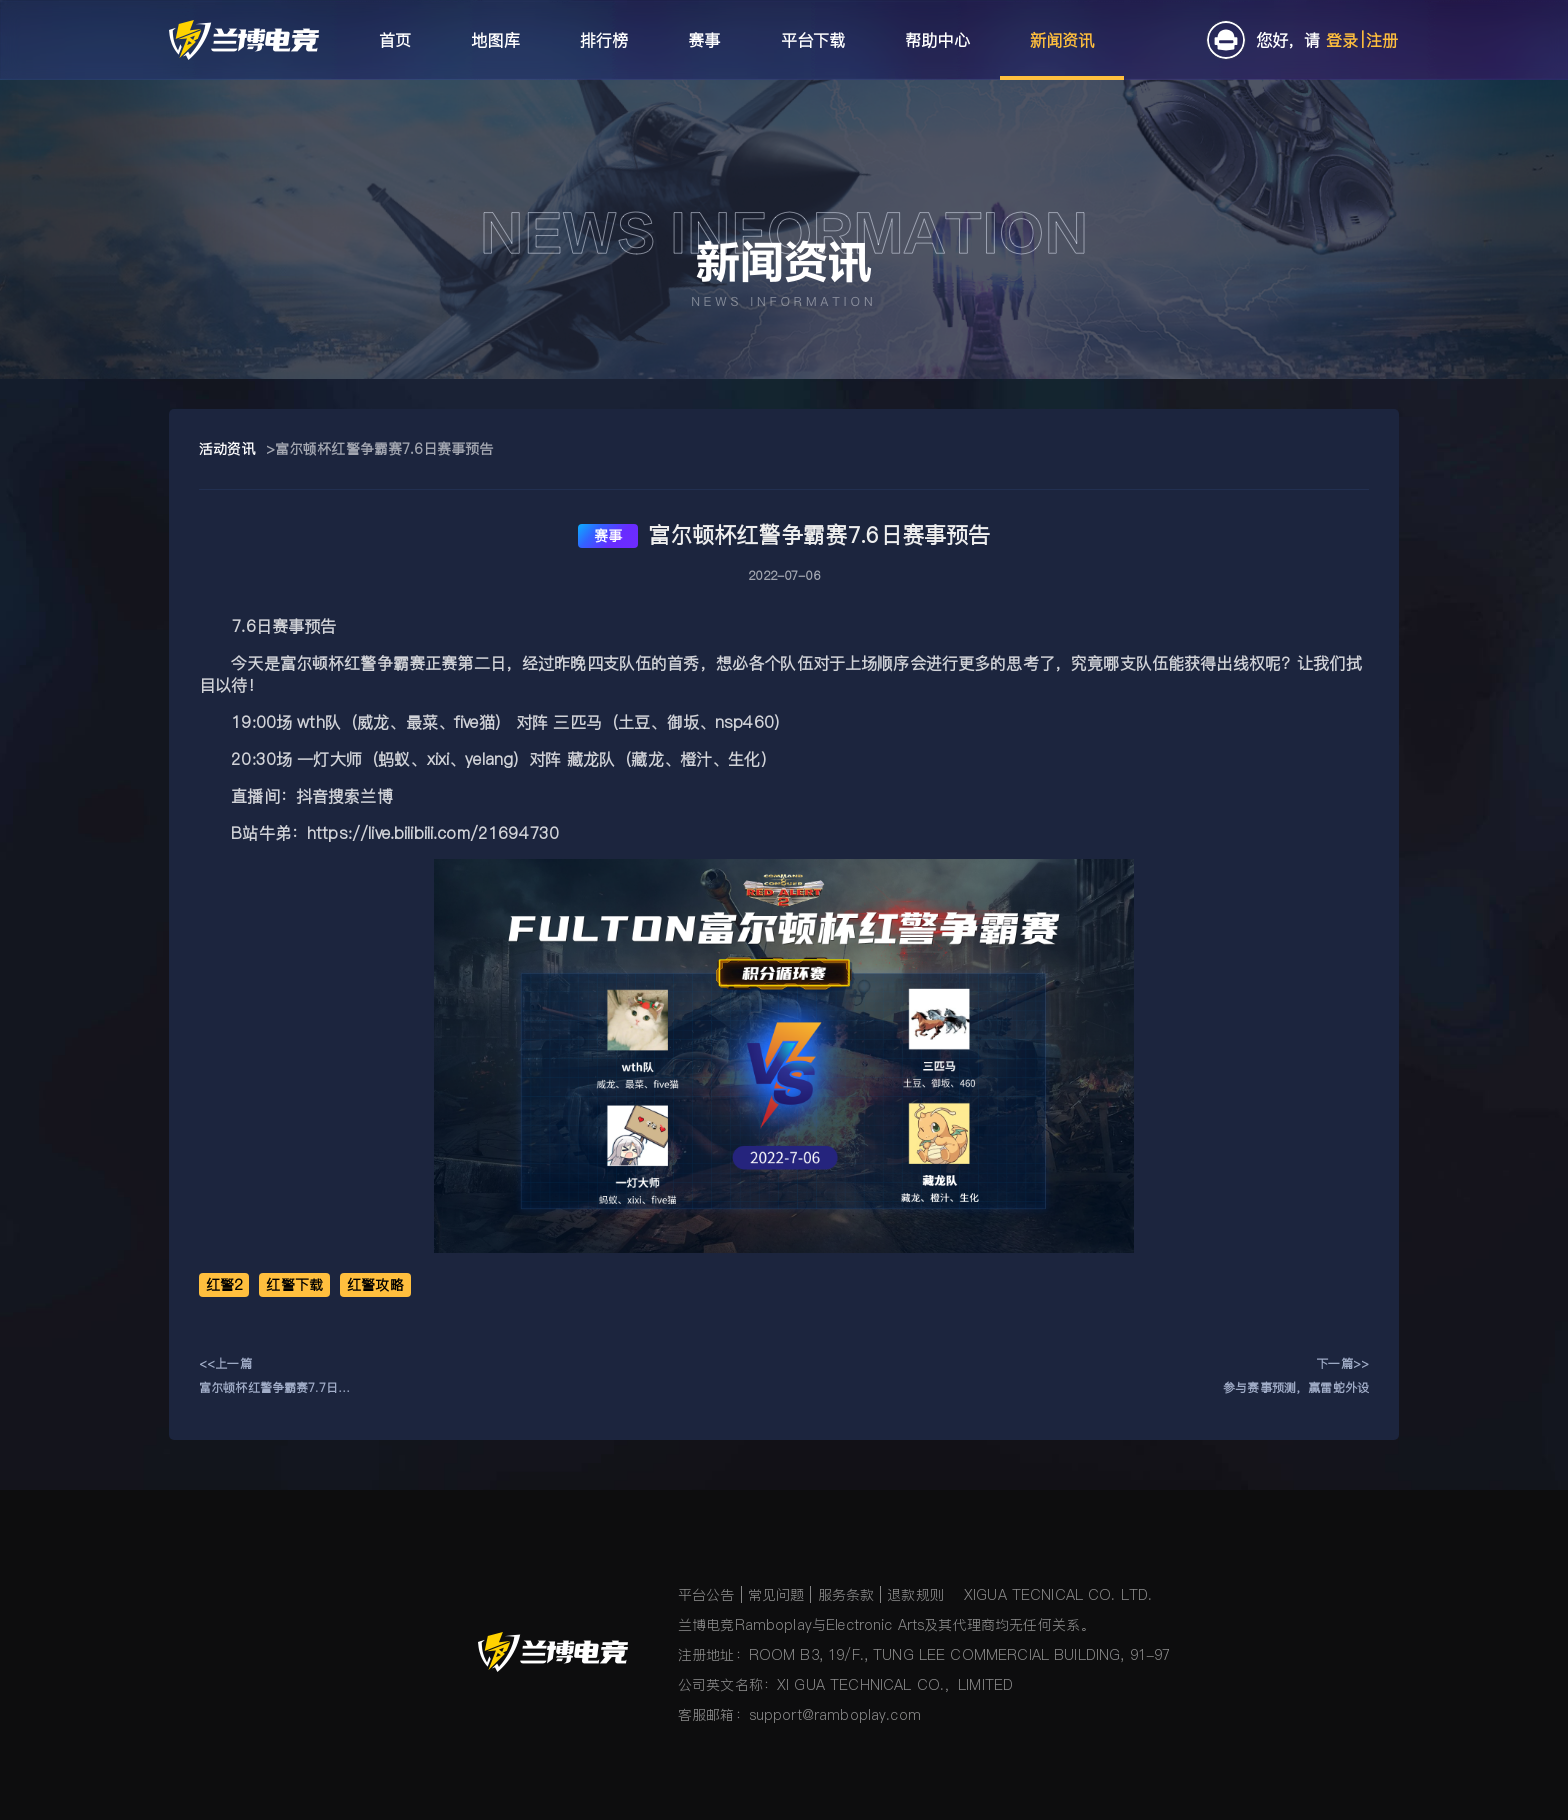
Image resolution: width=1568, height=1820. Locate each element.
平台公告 (706, 1595)
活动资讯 (227, 449)
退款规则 (915, 1595)
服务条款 (846, 1595)
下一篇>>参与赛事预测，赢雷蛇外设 (1296, 1375)
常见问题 (776, 1595)
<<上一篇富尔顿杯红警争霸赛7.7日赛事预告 (274, 1377)
